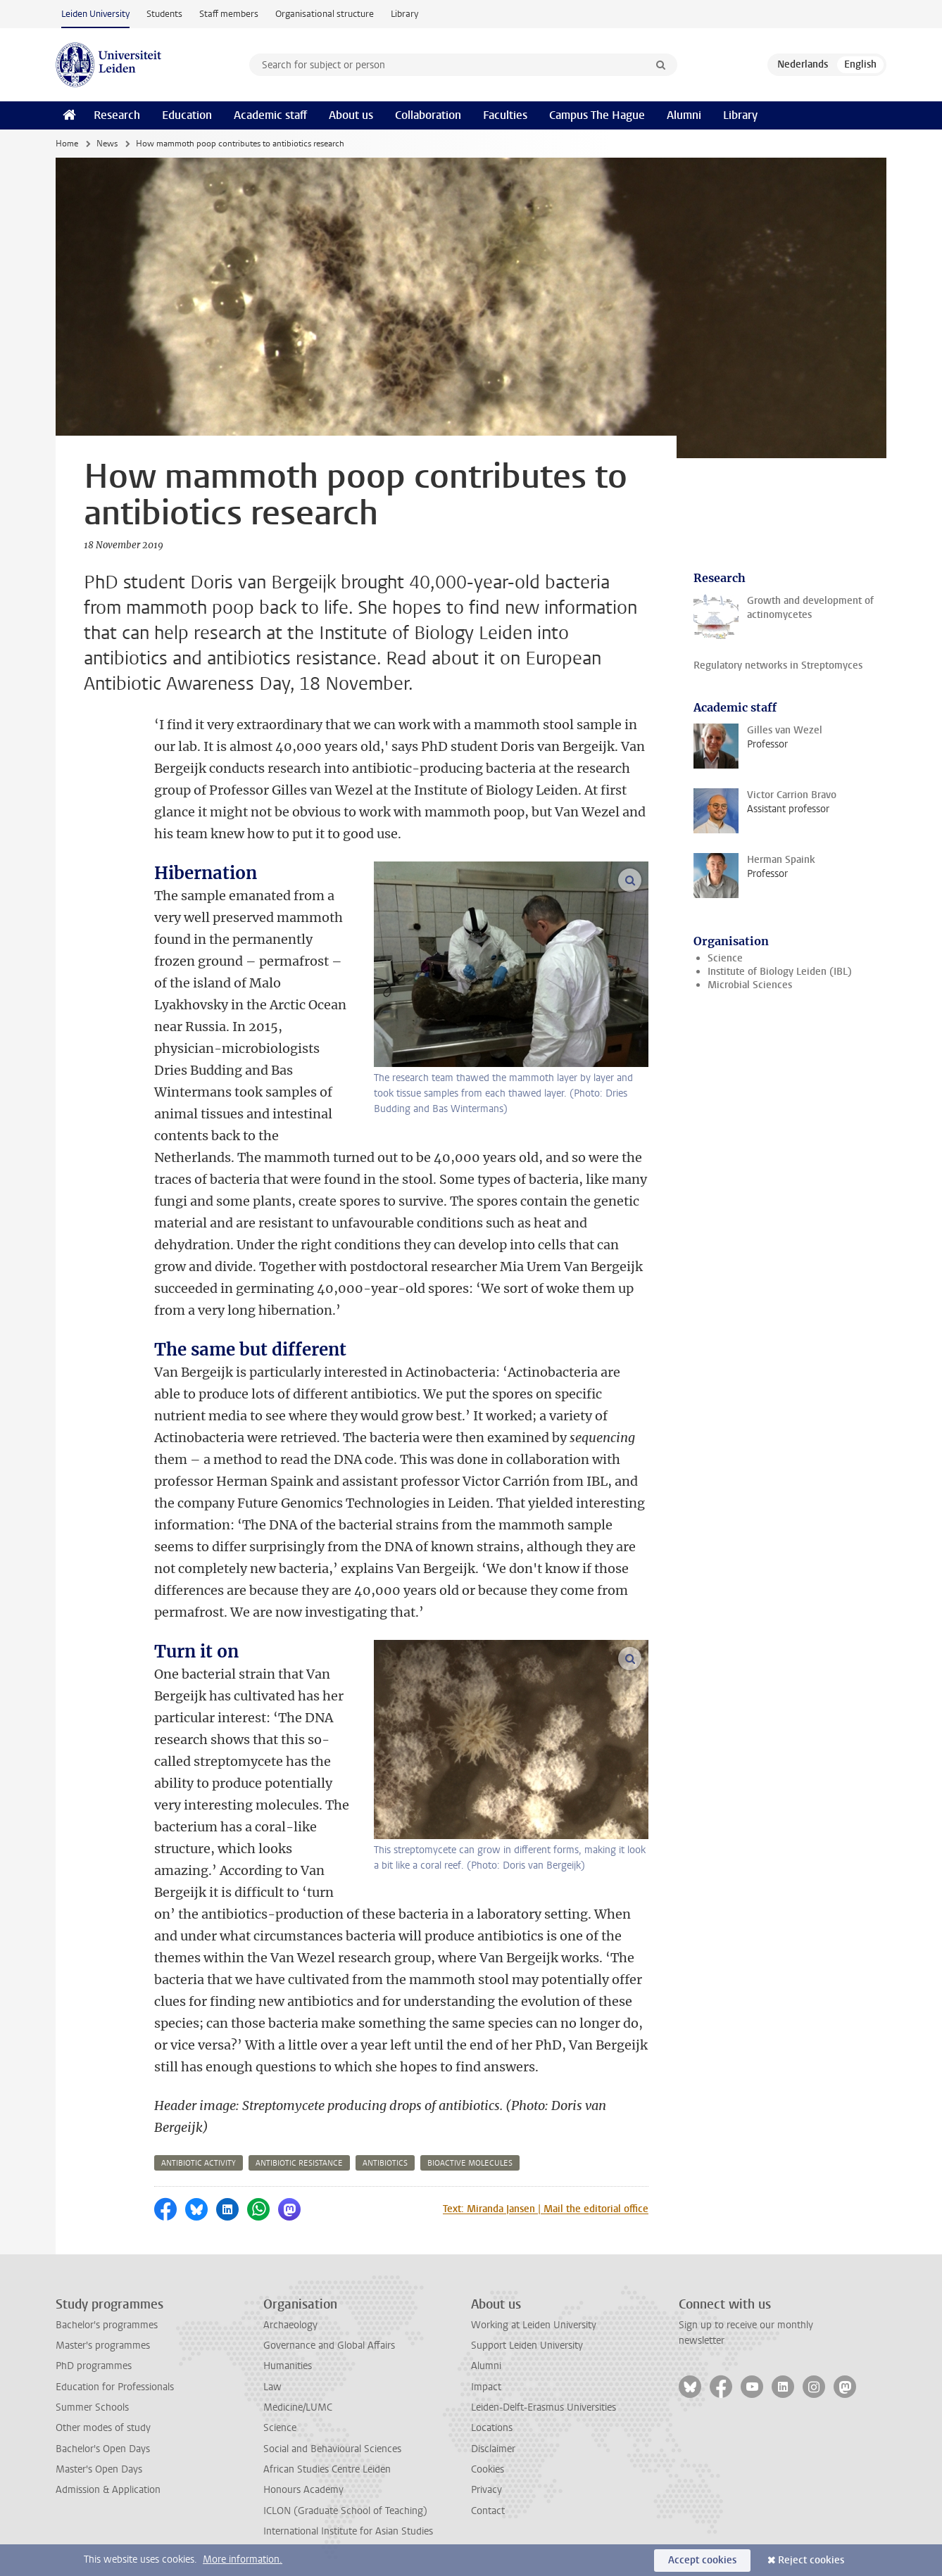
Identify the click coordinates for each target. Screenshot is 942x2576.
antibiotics (385, 2163)
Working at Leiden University (533, 2325)
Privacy (486, 2489)
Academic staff (270, 115)
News (107, 143)
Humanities (287, 2366)
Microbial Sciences (750, 985)
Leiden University (95, 14)
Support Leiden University (527, 2345)
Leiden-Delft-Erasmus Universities (543, 2407)
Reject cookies (811, 2560)
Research (117, 115)
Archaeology (290, 2325)
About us (351, 115)
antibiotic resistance (299, 2163)
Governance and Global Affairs (329, 2345)
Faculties (505, 115)
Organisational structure (324, 14)
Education (187, 115)
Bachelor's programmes (107, 2325)
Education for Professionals (115, 2387)
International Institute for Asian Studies (348, 2531)
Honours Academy (303, 2489)
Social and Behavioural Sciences (332, 2449)
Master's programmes (103, 2345)
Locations (492, 2428)
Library (404, 14)
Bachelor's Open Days (103, 2449)
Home (67, 143)
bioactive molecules (470, 2163)
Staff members (228, 14)
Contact (488, 2511)
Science (725, 958)
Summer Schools (92, 2407)
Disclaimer (493, 2449)
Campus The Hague (597, 115)
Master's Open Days (99, 2469)
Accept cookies (702, 2560)
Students (164, 14)
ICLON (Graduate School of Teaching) (345, 2511)
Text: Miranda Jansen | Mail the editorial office (545, 2209)
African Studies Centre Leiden (327, 2469)
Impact (486, 2387)
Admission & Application (108, 2489)
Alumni (684, 115)
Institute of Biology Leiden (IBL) (780, 971)
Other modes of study (103, 2428)
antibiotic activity (198, 2163)
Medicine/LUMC (297, 2407)
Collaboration (428, 115)
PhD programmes (94, 2366)
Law (272, 2387)
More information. (242, 2559)
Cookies (487, 2469)
